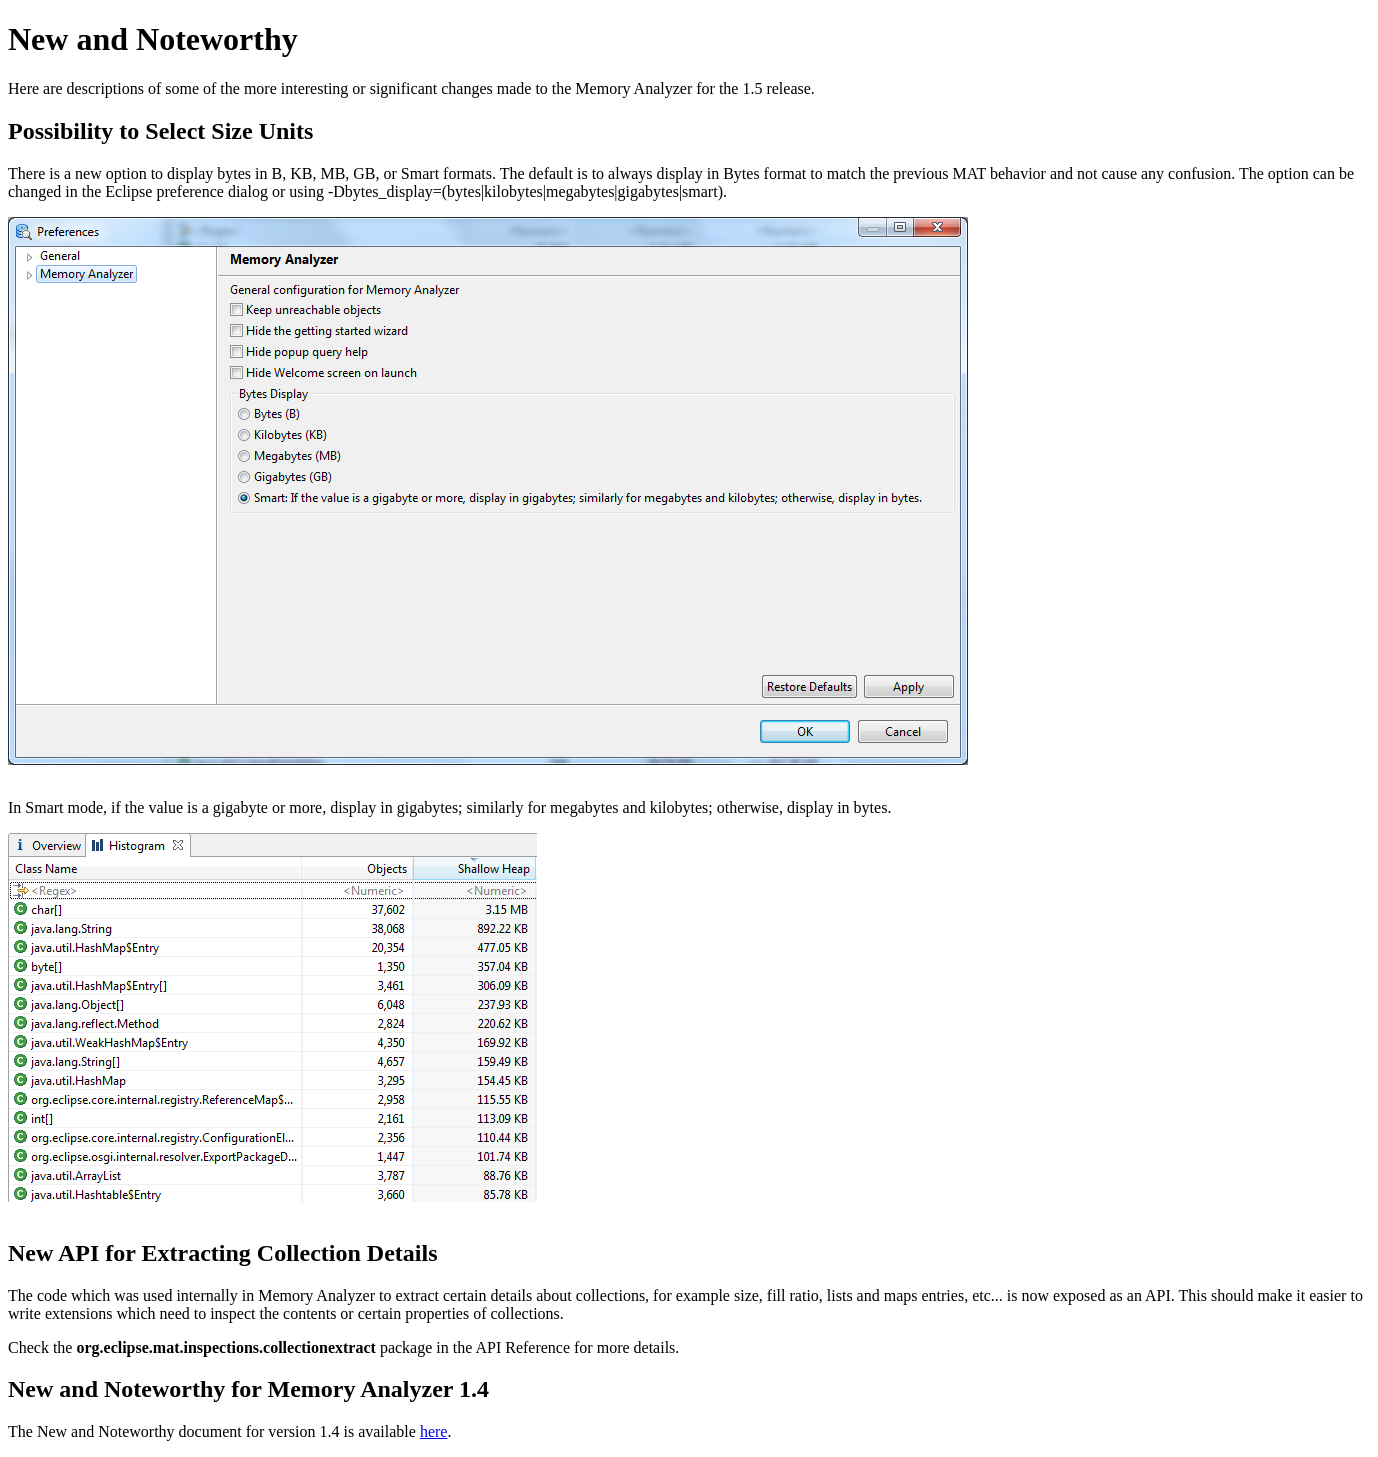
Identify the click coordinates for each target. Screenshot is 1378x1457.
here (434, 1431)
